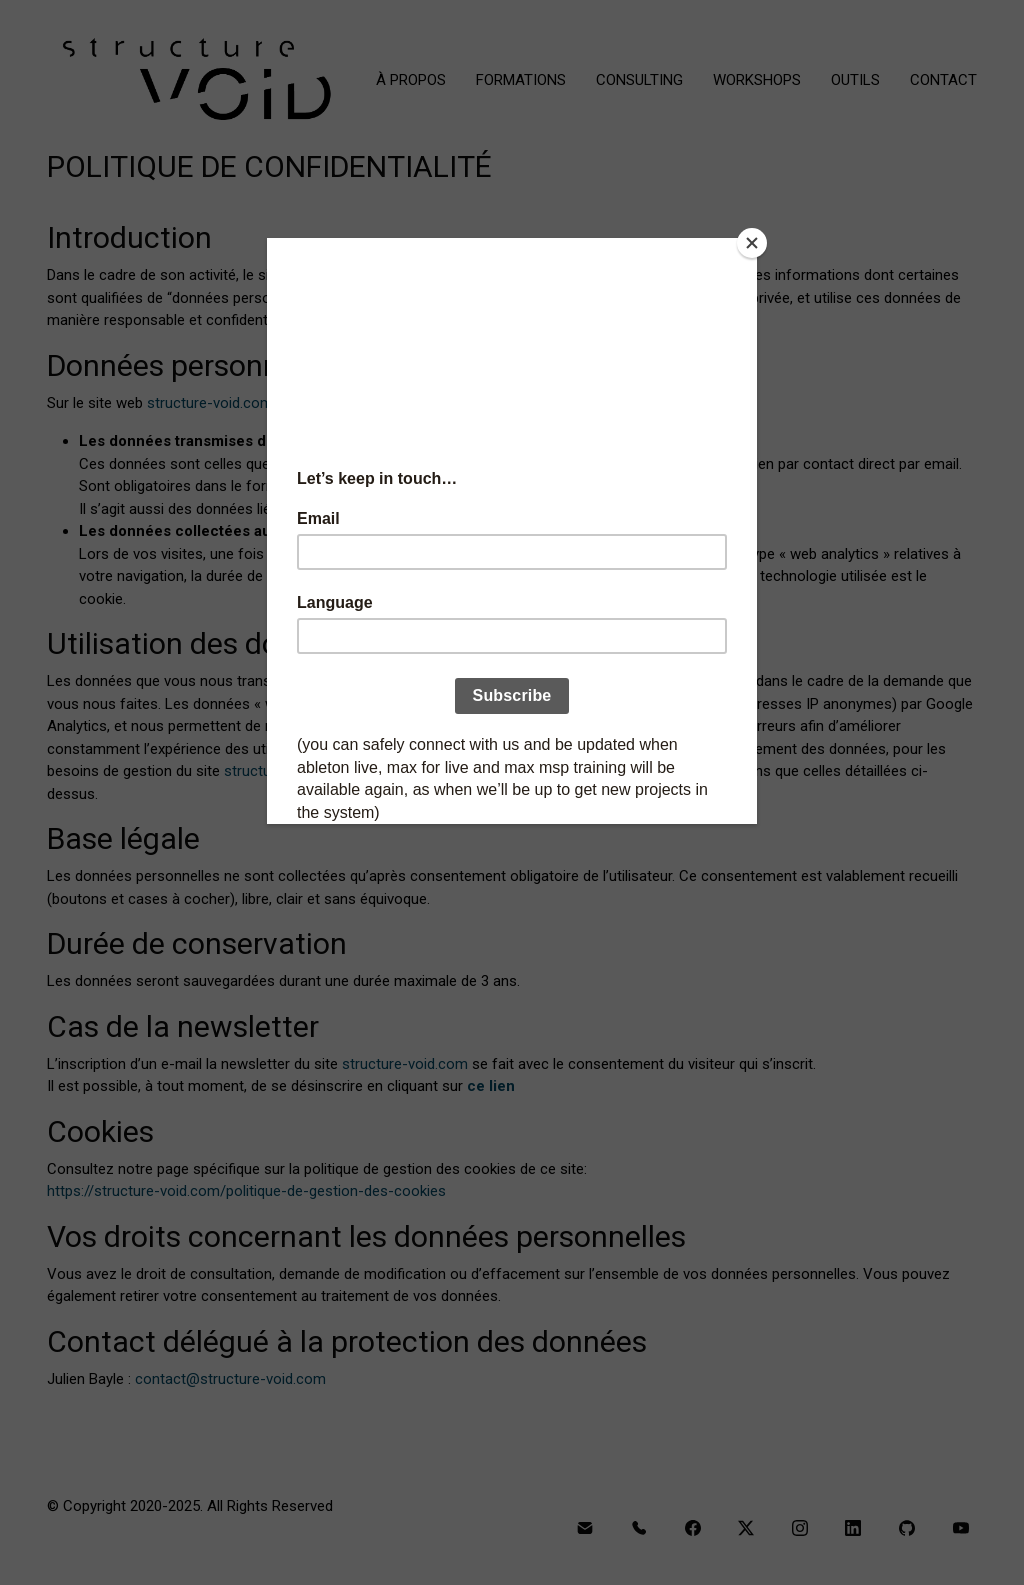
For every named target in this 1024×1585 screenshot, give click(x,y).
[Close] (752, 243)
